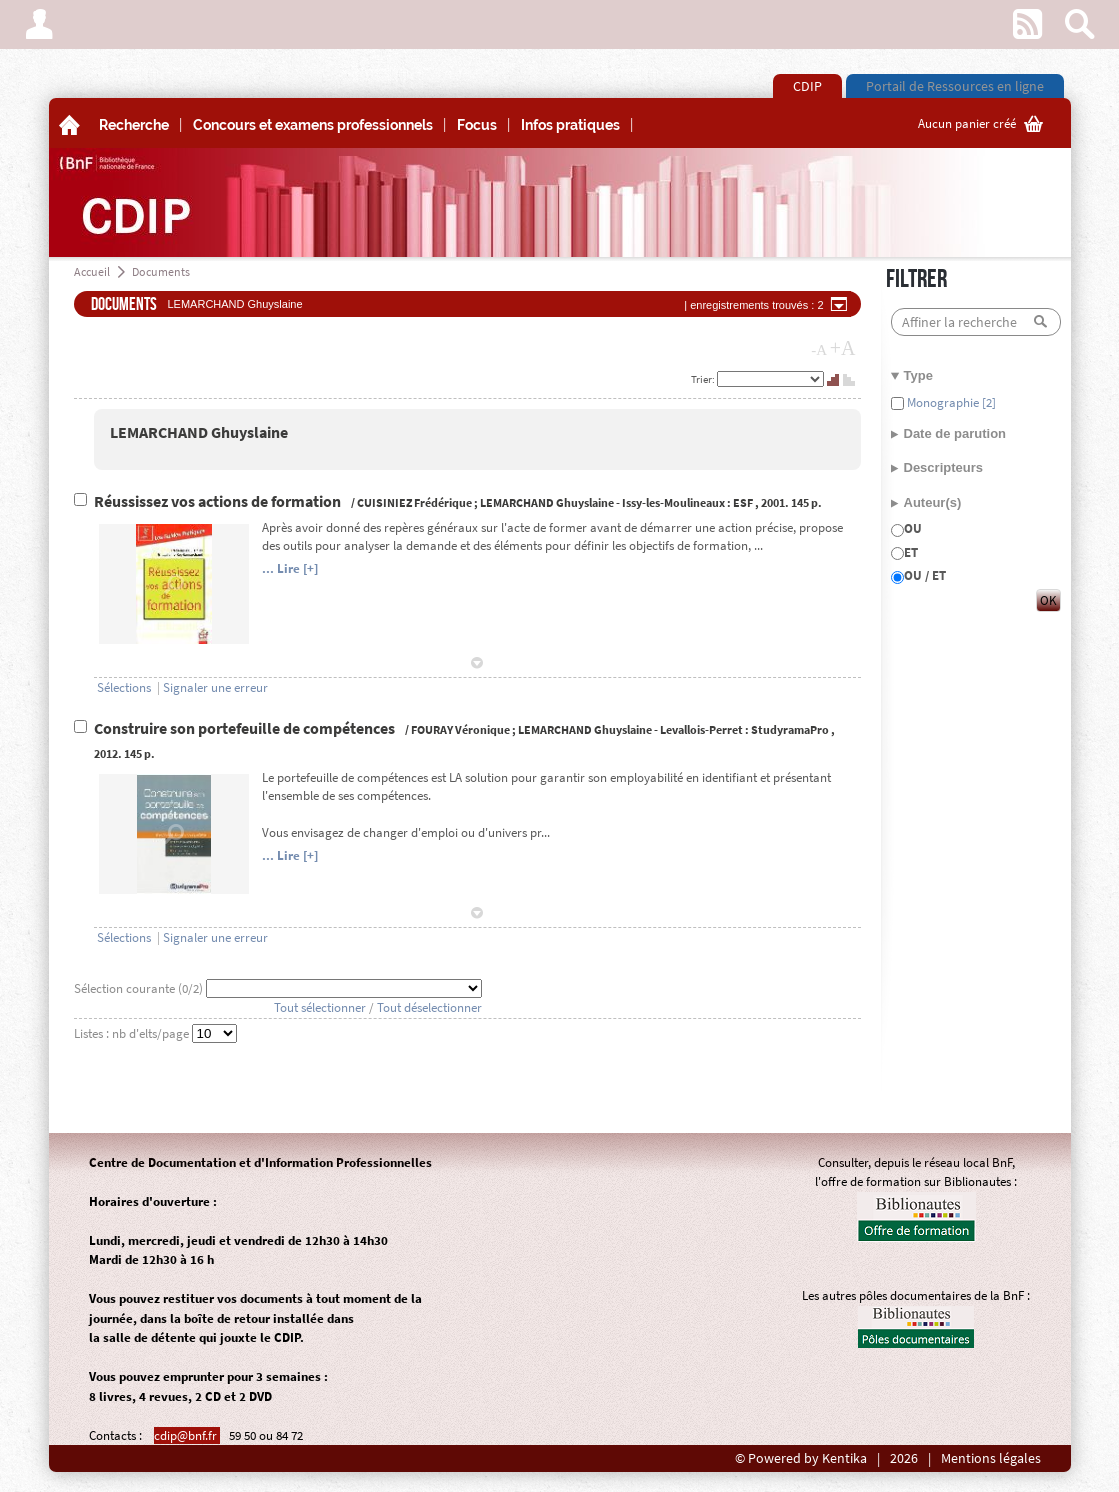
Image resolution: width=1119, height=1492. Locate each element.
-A (819, 350)
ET (911, 552)
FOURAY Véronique (460, 729)
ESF (743, 502)
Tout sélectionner (320, 1007)
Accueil (92, 271)
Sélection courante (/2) (140, 988)
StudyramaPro (790, 729)
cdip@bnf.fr (187, 1435)
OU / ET (925, 575)
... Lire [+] (290, 568)
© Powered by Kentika (801, 1458)
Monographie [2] (950, 402)
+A (843, 348)
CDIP (807, 86)
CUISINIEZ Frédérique (414, 502)
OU (913, 528)
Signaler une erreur (215, 687)
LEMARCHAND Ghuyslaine (199, 432)
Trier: (704, 379)
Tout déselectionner (429, 1007)
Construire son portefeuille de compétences (246, 728)
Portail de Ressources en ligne (955, 86)
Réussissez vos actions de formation (219, 501)
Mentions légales (991, 1458)
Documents (161, 271)
